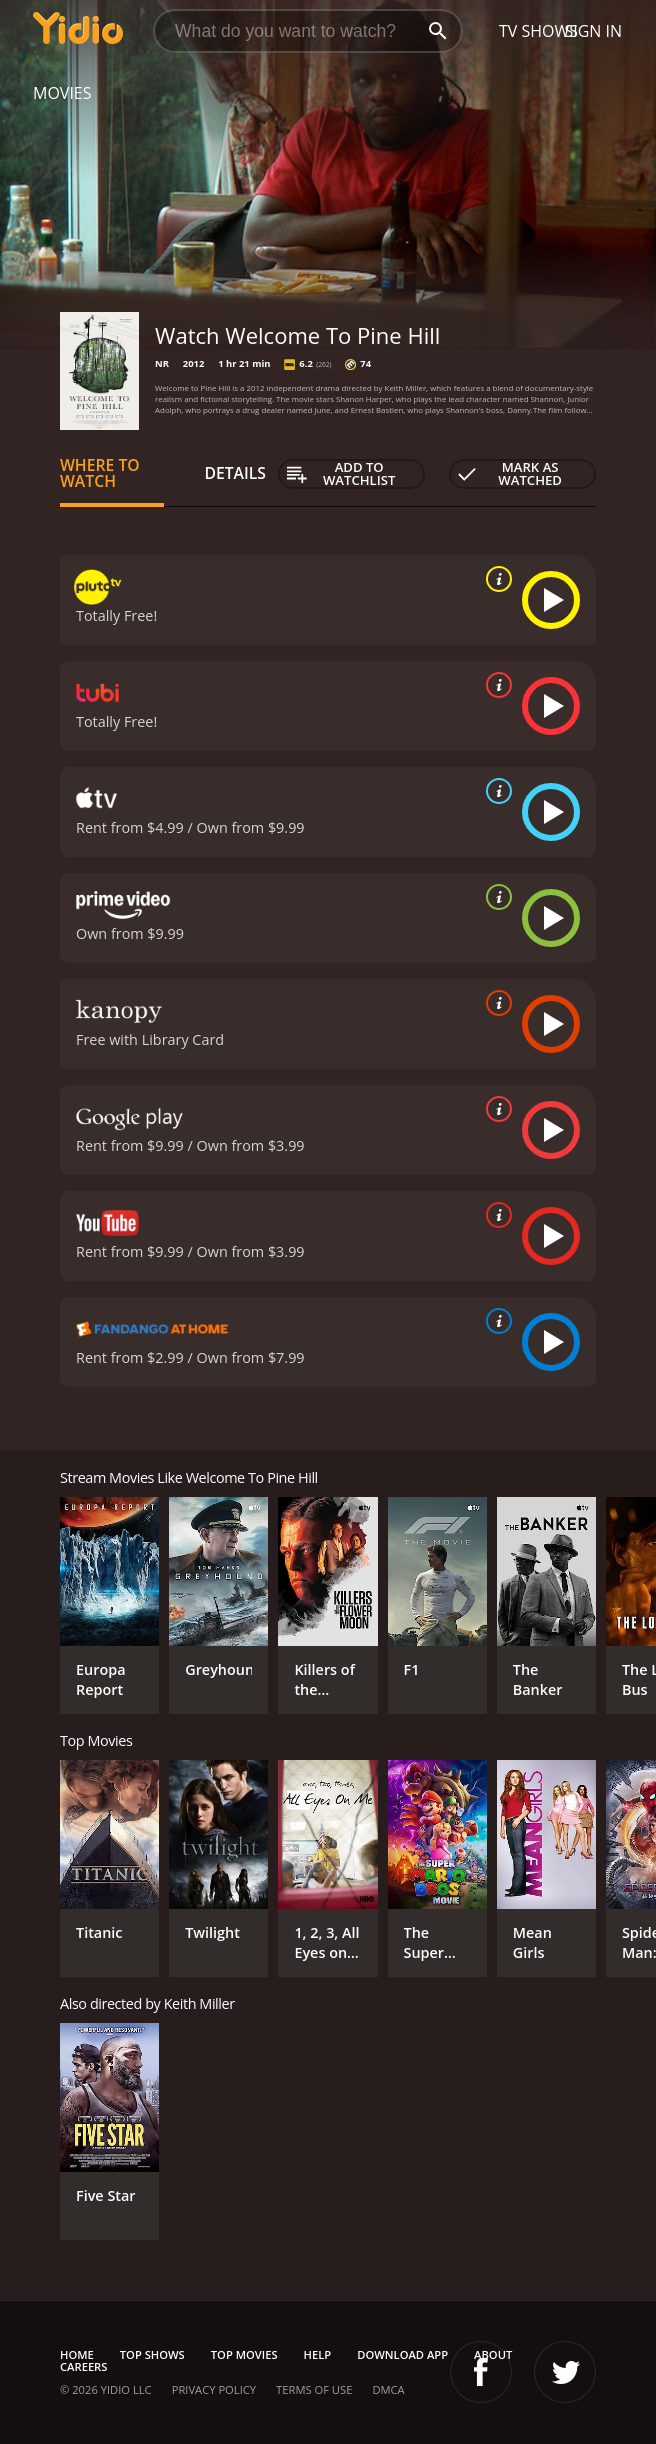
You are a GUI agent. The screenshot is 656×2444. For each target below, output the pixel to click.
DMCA (388, 2389)
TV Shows (538, 31)
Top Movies (244, 2354)
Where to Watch (100, 473)
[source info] (495, 579)
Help (318, 2354)
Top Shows (152, 2354)
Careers (83, 2366)
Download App (402, 2354)
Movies (62, 93)
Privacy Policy (214, 2389)
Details (235, 473)
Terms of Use (314, 2389)
